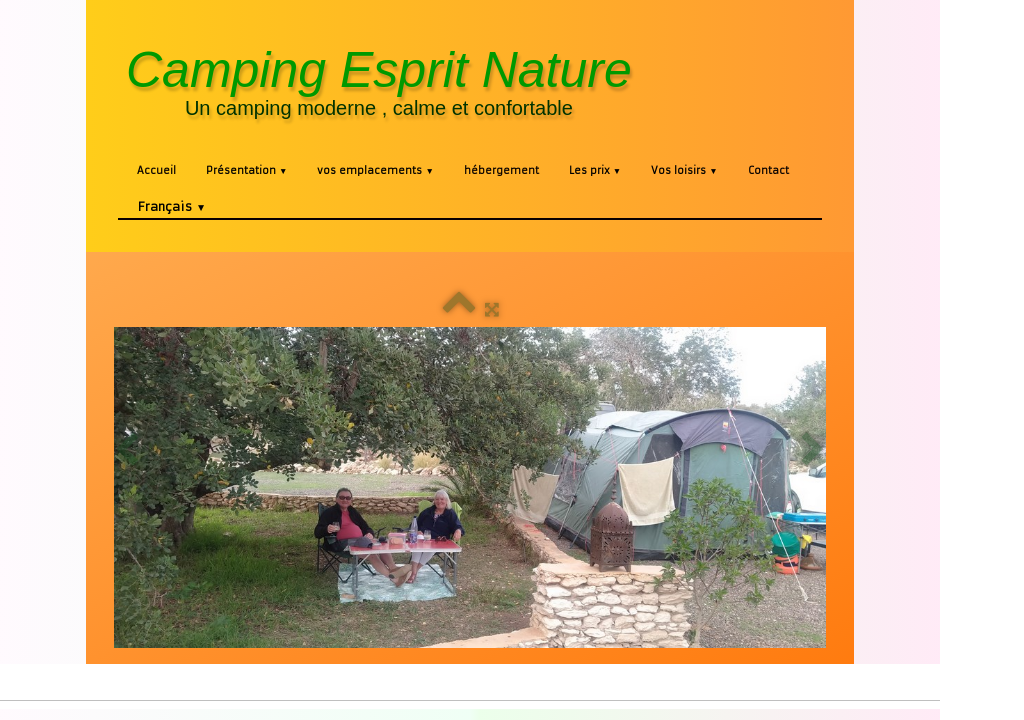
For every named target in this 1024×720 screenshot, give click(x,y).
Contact (768, 170)
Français (172, 206)
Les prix (595, 170)
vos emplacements (375, 170)
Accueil (156, 170)
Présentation (246, 170)
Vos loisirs (684, 170)
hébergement (501, 170)
